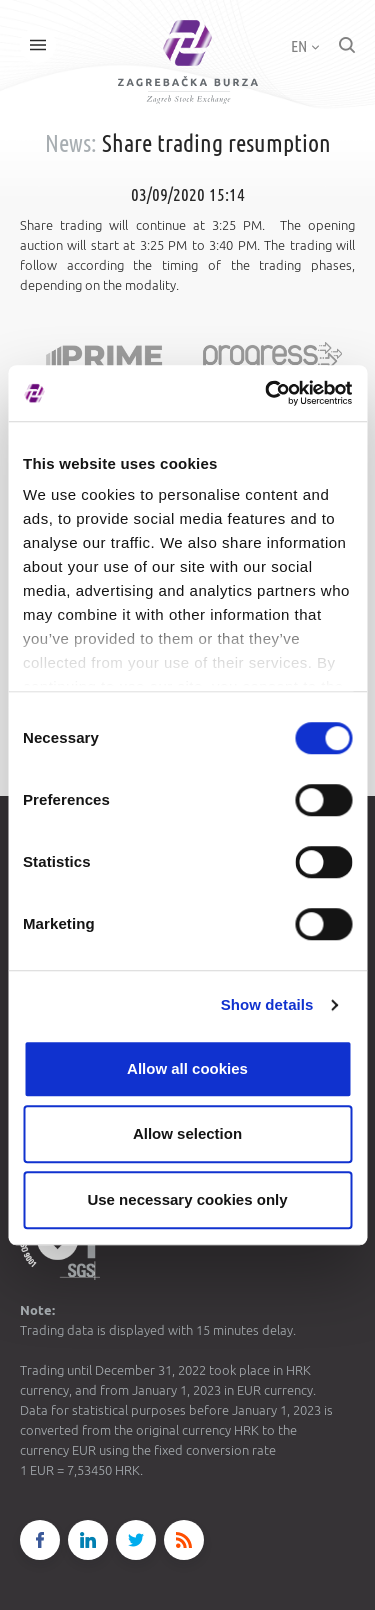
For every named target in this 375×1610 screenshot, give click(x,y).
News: (71, 143)
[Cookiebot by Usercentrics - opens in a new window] (267, 393)
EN (305, 46)
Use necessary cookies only (187, 1199)
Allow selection (187, 1133)
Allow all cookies (187, 1068)
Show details (267, 1004)
